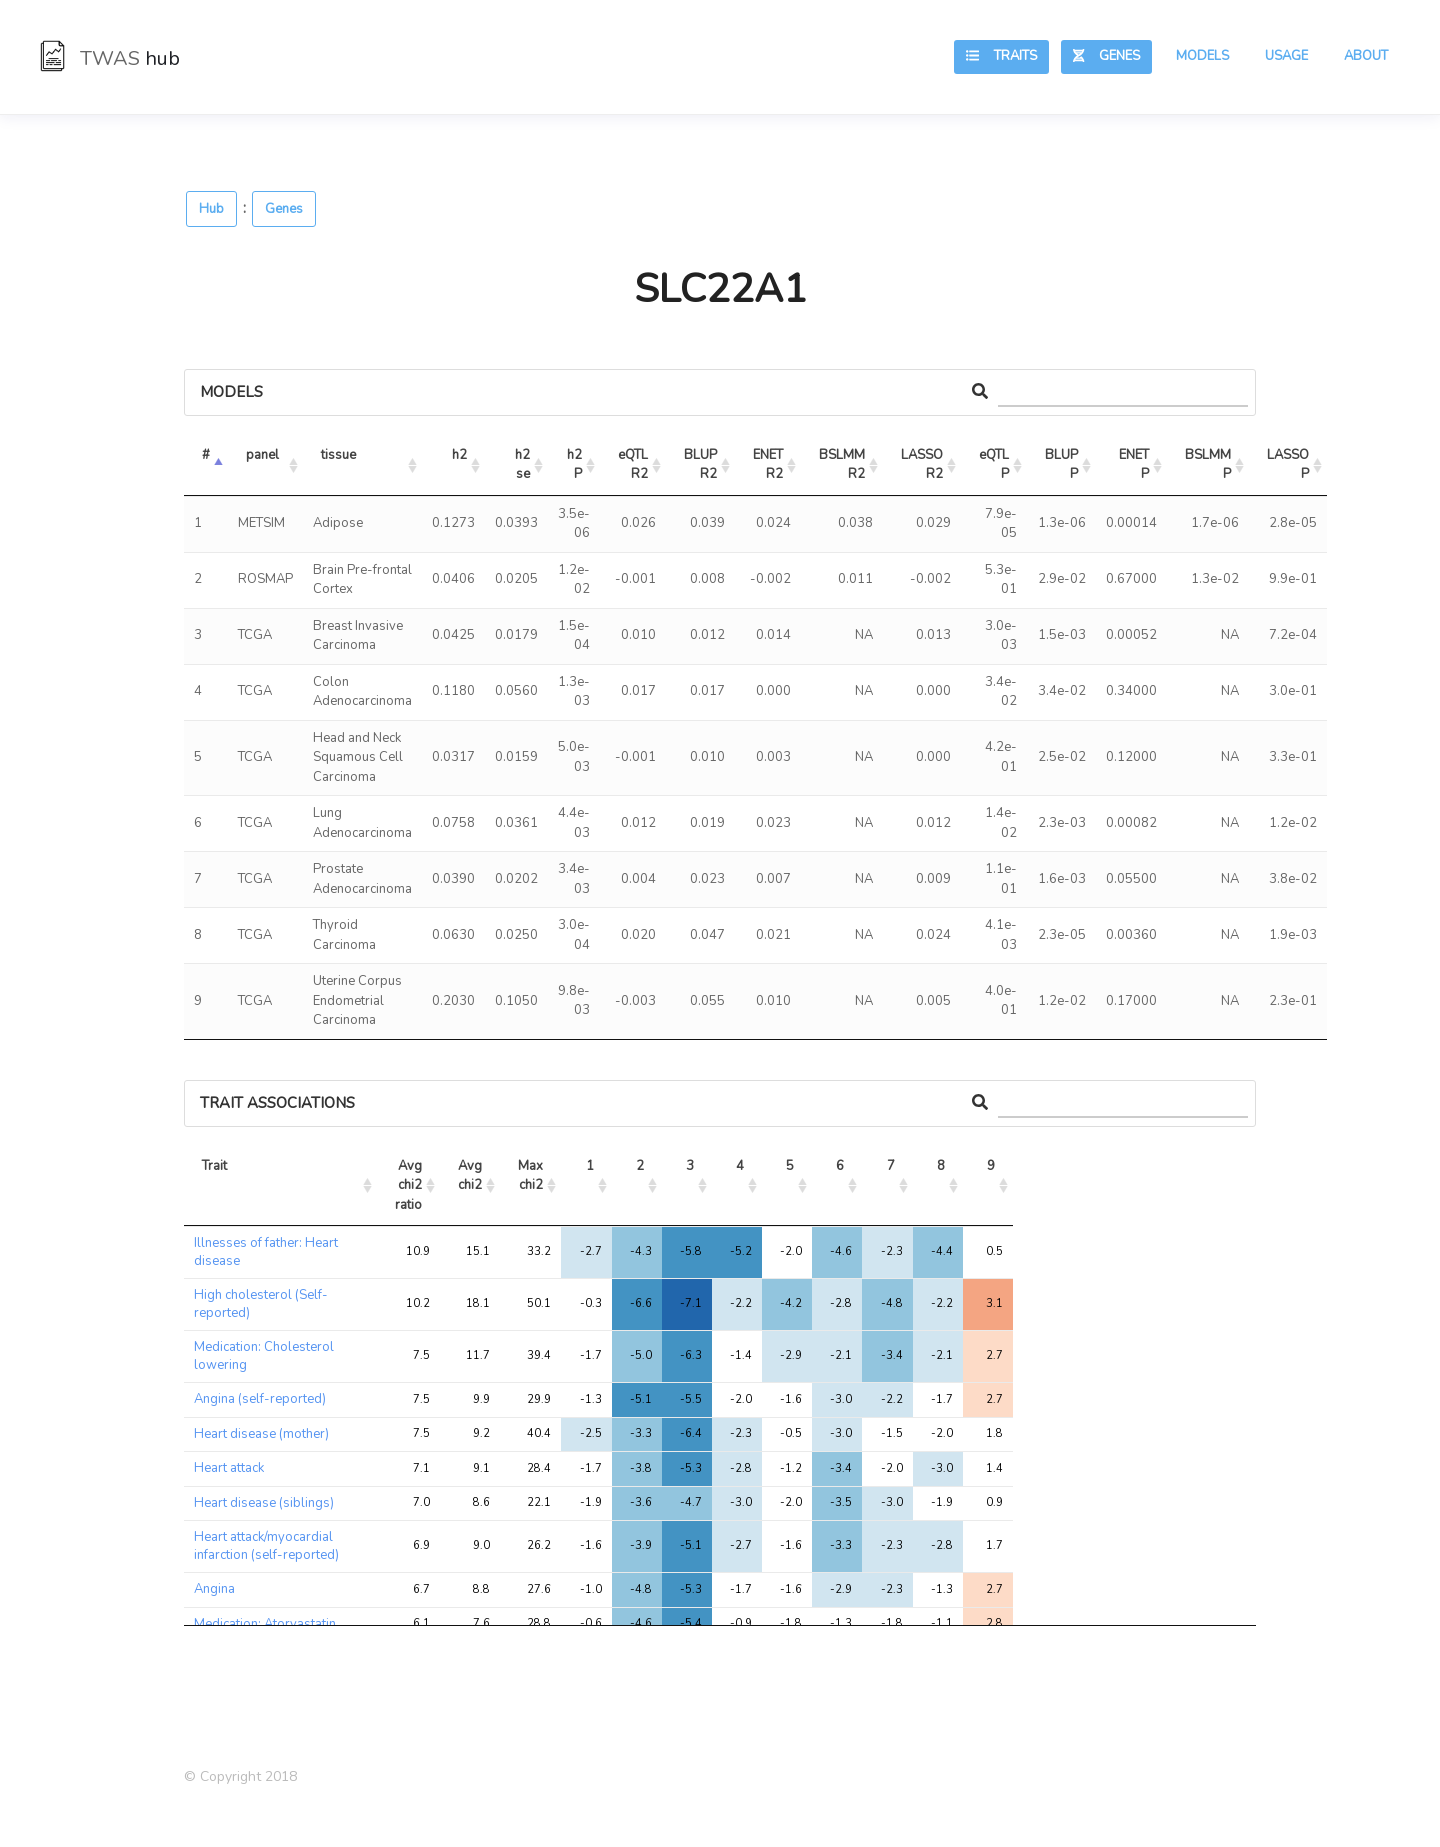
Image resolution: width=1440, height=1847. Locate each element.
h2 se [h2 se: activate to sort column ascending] (524, 465)
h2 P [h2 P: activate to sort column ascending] (576, 465)
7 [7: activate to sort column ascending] (891, 1166)
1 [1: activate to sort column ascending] (590, 1166)
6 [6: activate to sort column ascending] (840, 1166)
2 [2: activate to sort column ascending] (640, 1166)
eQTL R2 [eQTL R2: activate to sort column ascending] (634, 465)
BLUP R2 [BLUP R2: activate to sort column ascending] (702, 465)
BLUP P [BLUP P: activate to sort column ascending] (1063, 465)
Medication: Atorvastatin (265, 1624)
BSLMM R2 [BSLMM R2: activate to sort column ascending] (843, 465)
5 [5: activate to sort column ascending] (790, 1166)
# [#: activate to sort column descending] (206, 455)
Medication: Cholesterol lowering (264, 1356)
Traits (1001, 56)
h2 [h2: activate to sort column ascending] (459, 455)
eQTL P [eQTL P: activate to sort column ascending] (995, 465)
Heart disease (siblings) (264, 1503)
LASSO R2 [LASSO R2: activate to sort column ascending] (923, 465)
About (1366, 56)
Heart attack (229, 1468)
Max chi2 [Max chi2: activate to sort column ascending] (532, 1176)
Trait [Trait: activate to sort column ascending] (214, 1166)
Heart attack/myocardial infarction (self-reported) (266, 1546)
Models (1202, 56)
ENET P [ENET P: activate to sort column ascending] (1135, 465)
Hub (211, 209)
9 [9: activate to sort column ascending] (991, 1166)
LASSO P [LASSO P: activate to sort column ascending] (1289, 465)
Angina (214, 1589)
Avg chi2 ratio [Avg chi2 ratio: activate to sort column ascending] (410, 1185)
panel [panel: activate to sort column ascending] (262, 455)
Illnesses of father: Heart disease (266, 1252)
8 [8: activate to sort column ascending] (941, 1166)
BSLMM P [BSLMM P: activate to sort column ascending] (1209, 465)
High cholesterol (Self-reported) (261, 1304)
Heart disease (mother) (261, 1434)
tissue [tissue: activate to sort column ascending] (338, 455)
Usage (1286, 56)
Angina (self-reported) (260, 1399)
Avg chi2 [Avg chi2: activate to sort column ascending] (471, 1176)
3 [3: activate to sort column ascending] (690, 1166)
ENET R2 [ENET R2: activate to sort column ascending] (769, 465)
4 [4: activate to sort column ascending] (740, 1166)
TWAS (110, 58)
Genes (1106, 56)
